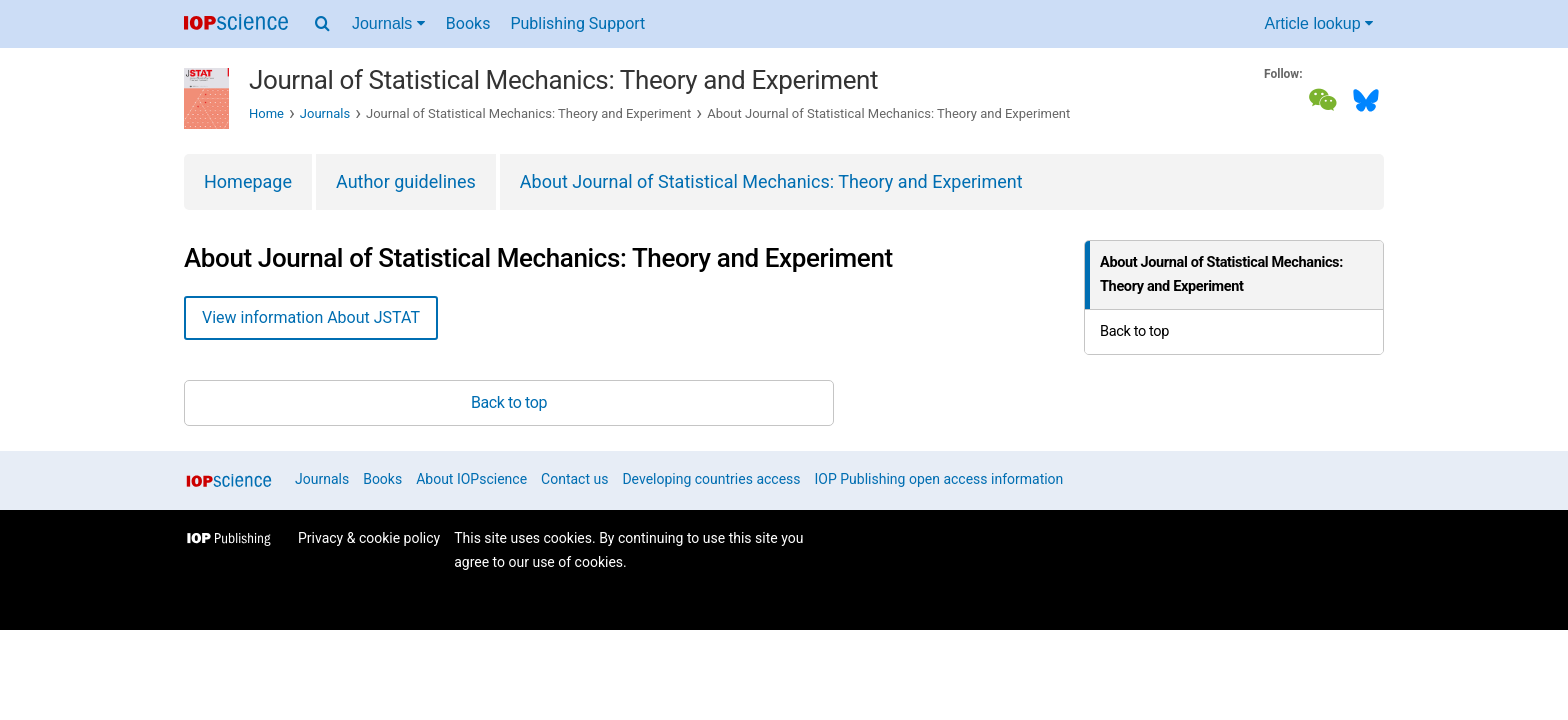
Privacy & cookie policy (369, 538)
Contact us (574, 479)
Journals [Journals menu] (388, 23)
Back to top (1134, 331)
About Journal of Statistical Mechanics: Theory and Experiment (771, 181)
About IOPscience (471, 479)
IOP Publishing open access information (939, 479)
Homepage (248, 181)
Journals (325, 113)
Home (266, 113)
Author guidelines (406, 181)
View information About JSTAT (311, 317)
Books (468, 23)
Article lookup (1319, 23)
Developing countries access (711, 479)
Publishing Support (577, 23)
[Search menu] (322, 24)
